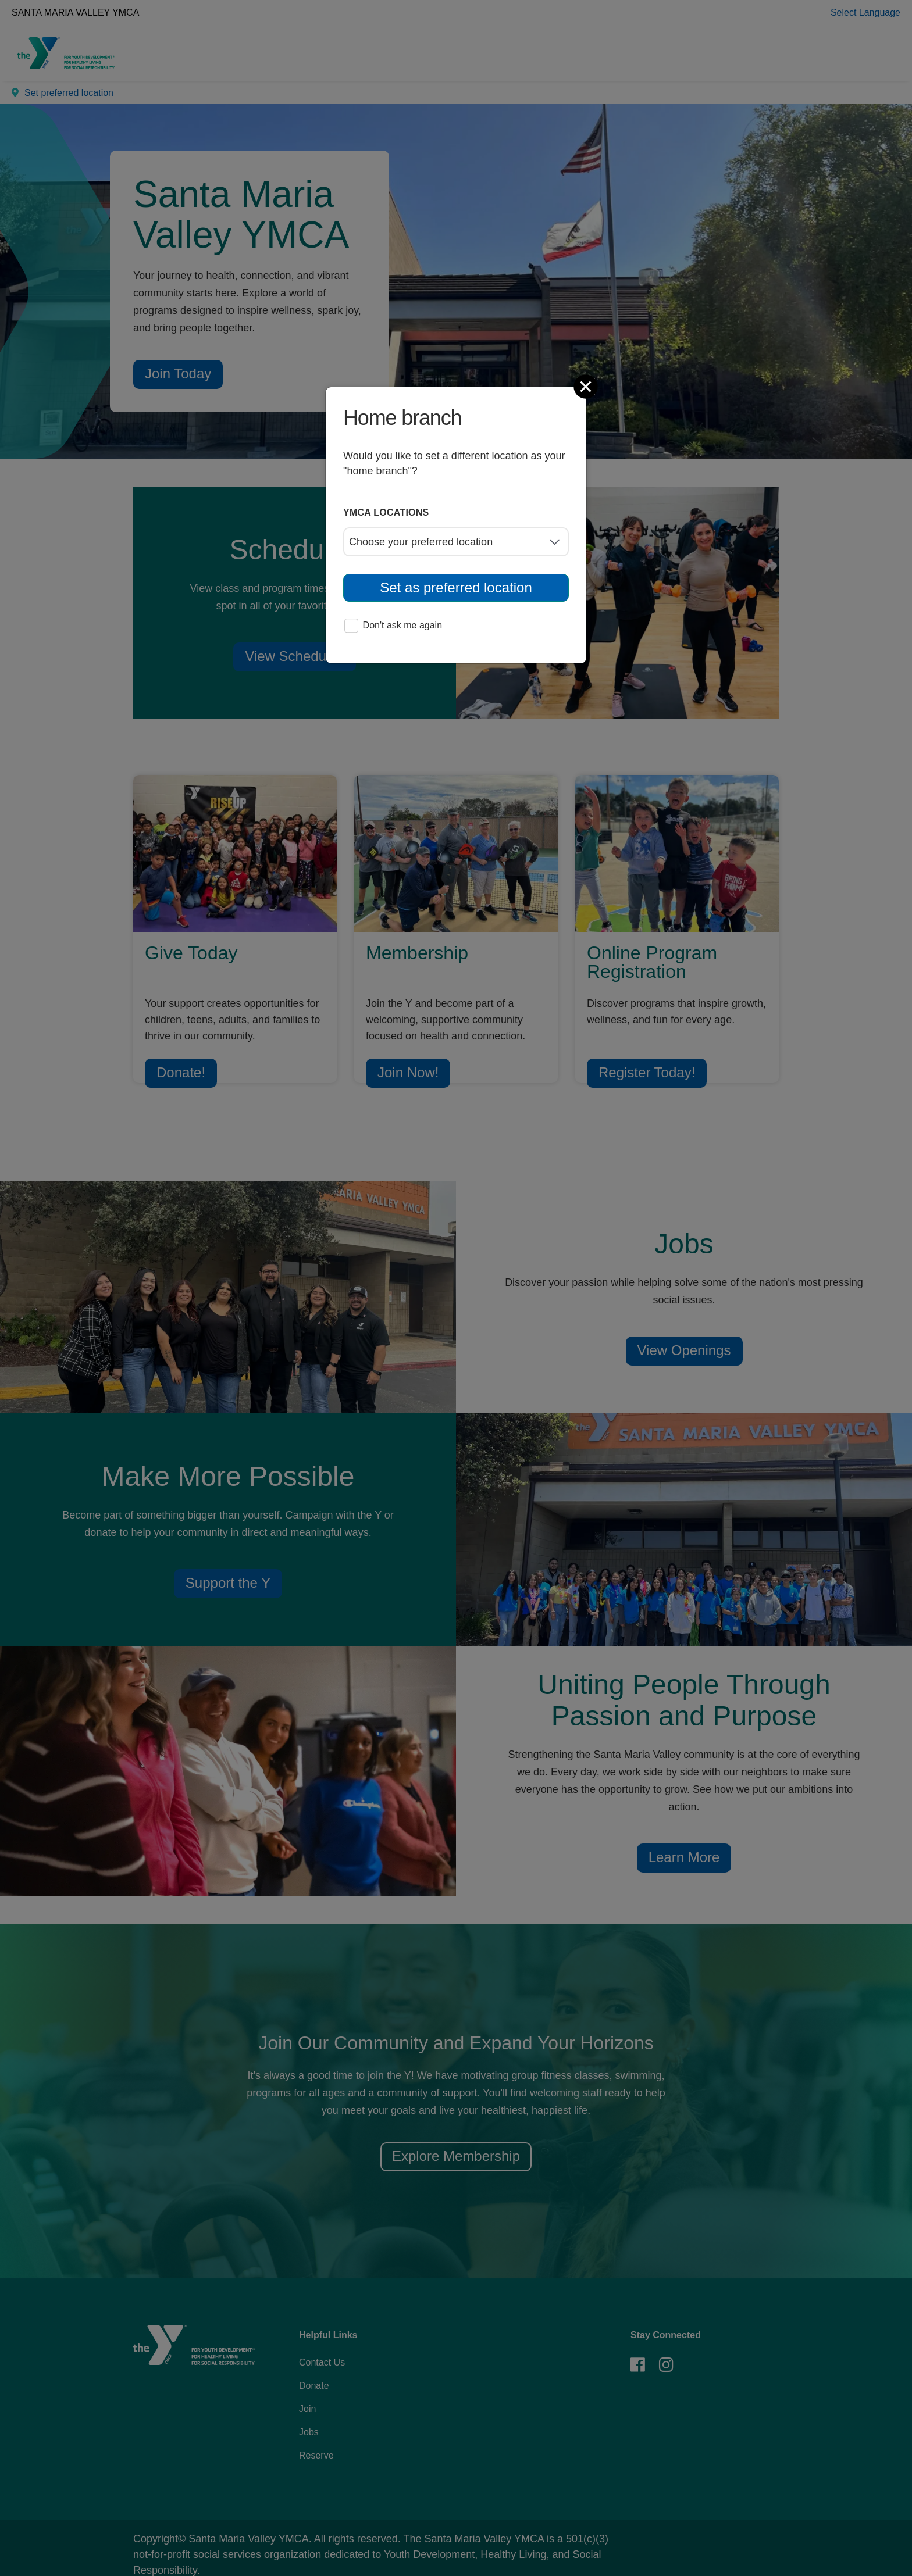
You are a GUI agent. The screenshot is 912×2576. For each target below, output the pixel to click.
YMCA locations (386, 512)
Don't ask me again (393, 626)
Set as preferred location (456, 587)
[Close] (587, 386)
